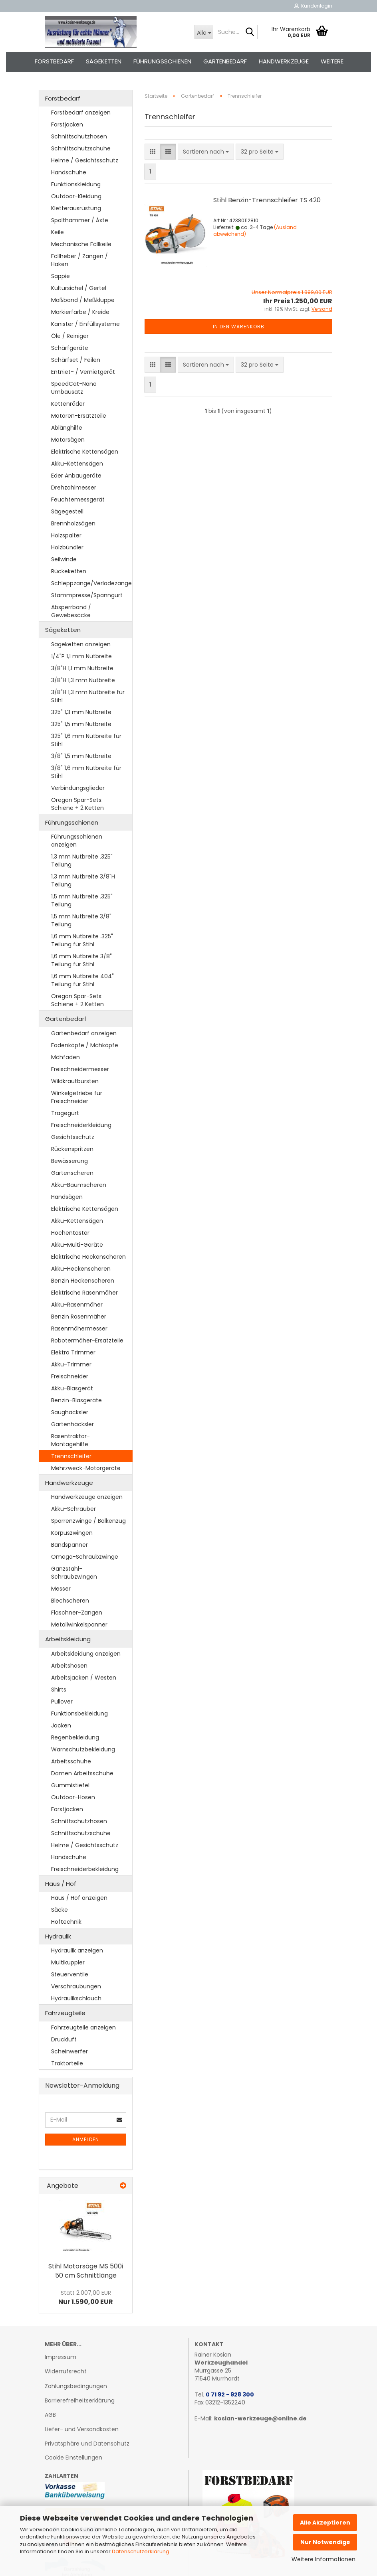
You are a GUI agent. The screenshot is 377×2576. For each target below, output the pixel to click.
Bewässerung (69, 1161)
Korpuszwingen (72, 1533)
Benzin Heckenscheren (82, 1281)
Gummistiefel (70, 1785)
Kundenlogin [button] (313, 5)
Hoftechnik (66, 1922)
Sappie (60, 276)
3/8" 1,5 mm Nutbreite (81, 756)
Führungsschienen (162, 61)
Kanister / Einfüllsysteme (85, 324)
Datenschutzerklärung (140, 2551)
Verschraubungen (76, 1986)
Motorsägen (68, 440)
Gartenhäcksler (72, 1424)
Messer (61, 1589)
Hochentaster (70, 1233)
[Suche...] (203, 32)
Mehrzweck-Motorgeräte (86, 1468)
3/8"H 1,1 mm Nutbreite (82, 668)
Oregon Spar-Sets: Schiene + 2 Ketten (77, 804)
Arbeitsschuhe (71, 1761)
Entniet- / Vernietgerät (83, 372)
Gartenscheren (72, 1173)
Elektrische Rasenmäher (84, 1293)
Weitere (332, 61)
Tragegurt (65, 1113)
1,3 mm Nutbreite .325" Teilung (82, 861)
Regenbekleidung (75, 1737)
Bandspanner (69, 1545)
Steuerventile (69, 1974)
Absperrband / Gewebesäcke (71, 611)
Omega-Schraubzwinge (84, 1557)
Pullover (62, 1701)
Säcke (59, 1910)
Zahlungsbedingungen (76, 2386)
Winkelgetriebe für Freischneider (76, 1097)
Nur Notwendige (325, 2542)
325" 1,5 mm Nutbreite (81, 724)
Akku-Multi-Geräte (77, 1245)
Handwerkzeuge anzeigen (87, 1497)
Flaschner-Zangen (76, 1613)
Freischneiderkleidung (81, 1125)
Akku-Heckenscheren (81, 1269)
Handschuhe (68, 172)
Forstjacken (67, 124)
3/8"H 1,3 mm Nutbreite (83, 680)
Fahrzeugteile (65, 2013)
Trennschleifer (71, 1456)
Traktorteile (67, 2063)
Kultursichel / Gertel (78, 288)
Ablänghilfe (66, 428)
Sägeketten (103, 61)
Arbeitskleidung (68, 1639)
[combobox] (206, 152)
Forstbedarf (54, 61)
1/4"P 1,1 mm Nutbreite (81, 656)
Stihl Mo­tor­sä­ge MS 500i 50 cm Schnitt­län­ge (85, 2271)
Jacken (61, 1725)
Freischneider (69, 1376)
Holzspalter (66, 535)
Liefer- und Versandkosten (82, 2429)
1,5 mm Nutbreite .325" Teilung (82, 900)
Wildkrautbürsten (75, 1081)
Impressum (60, 2357)
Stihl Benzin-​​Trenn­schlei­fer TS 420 (267, 200)
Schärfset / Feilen (75, 360)
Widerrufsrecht (66, 2371)
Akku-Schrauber (73, 1509)
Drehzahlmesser (73, 488)
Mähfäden (65, 1057)
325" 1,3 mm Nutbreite (81, 712)
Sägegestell (67, 511)
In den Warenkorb (238, 326)
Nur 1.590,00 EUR (85, 2297)
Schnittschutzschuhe (81, 148)
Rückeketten (68, 571)
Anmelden (85, 2139)
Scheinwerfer (69, 2051)
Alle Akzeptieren (325, 2523)
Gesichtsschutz (72, 1137)
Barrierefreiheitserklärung (80, 2400)
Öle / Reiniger (70, 336)
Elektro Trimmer (73, 1352)
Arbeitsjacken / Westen (83, 1678)
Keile (57, 232)
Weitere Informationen (323, 2559)
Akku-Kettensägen (77, 464)
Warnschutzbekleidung (83, 1749)
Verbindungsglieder (78, 788)
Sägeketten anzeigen (81, 644)
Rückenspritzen (72, 1149)
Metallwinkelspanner (79, 1625)
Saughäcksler (69, 1412)
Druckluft (64, 2039)
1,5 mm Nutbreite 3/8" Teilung (81, 920)
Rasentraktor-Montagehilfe (70, 1440)
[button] (153, 152)
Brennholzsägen (73, 523)
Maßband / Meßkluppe (83, 300)
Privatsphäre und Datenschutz (87, 2444)
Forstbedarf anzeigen (81, 112)
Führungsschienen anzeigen (76, 841)
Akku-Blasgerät (72, 1388)
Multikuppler (68, 1962)
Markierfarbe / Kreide (80, 312)
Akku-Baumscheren (78, 1185)
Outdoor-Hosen (73, 1797)
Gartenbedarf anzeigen (84, 1033)
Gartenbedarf (225, 61)
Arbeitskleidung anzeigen (86, 1654)
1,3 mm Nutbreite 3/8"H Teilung (83, 880)
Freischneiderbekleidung (85, 1869)
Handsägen (67, 1197)
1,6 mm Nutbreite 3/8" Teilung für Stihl (81, 960)
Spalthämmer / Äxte (79, 220)
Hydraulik (58, 1936)
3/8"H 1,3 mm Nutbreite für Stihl (88, 696)
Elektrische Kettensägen (84, 452)
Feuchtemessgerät (78, 499)
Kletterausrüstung (76, 208)
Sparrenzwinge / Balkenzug (88, 1521)
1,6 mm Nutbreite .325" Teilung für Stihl (82, 940)
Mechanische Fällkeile (81, 244)
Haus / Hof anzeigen (79, 1898)
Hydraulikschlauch (76, 1998)
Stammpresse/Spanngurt (87, 595)
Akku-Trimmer (71, 1364)
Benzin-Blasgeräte (76, 1400)
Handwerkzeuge (284, 61)
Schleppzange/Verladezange (91, 583)
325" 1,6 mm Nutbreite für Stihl (86, 740)
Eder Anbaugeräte (76, 476)
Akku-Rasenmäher (77, 1305)
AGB (50, 2415)
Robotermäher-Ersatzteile (87, 1340)
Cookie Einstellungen (73, 2458)
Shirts (58, 1690)
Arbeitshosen (69, 1666)
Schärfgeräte (69, 348)
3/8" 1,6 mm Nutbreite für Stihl (86, 772)
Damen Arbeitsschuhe (82, 1773)
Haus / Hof (60, 1883)
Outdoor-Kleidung (76, 196)
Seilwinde (64, 559)
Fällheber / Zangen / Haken (79, 260)
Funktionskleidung (76, 184)
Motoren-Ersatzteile (78, 416)
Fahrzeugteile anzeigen (83, 2027)
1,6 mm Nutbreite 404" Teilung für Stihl (82, 980)
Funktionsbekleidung (79, 1713)
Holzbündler (67, 547)
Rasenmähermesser (79, 1328)
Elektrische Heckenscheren (88, 1257)
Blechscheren (70, 1601)
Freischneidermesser (80, 1069)
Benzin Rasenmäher (78, 1317)
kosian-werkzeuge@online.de (260, 2418)
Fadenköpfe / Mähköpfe (84, 1045)
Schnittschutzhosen (79, 136)
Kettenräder (68, 404)
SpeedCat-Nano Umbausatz (74, 388)
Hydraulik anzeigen (77, 1950)
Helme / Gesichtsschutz (84, 160)
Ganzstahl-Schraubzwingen (74, 1573)
